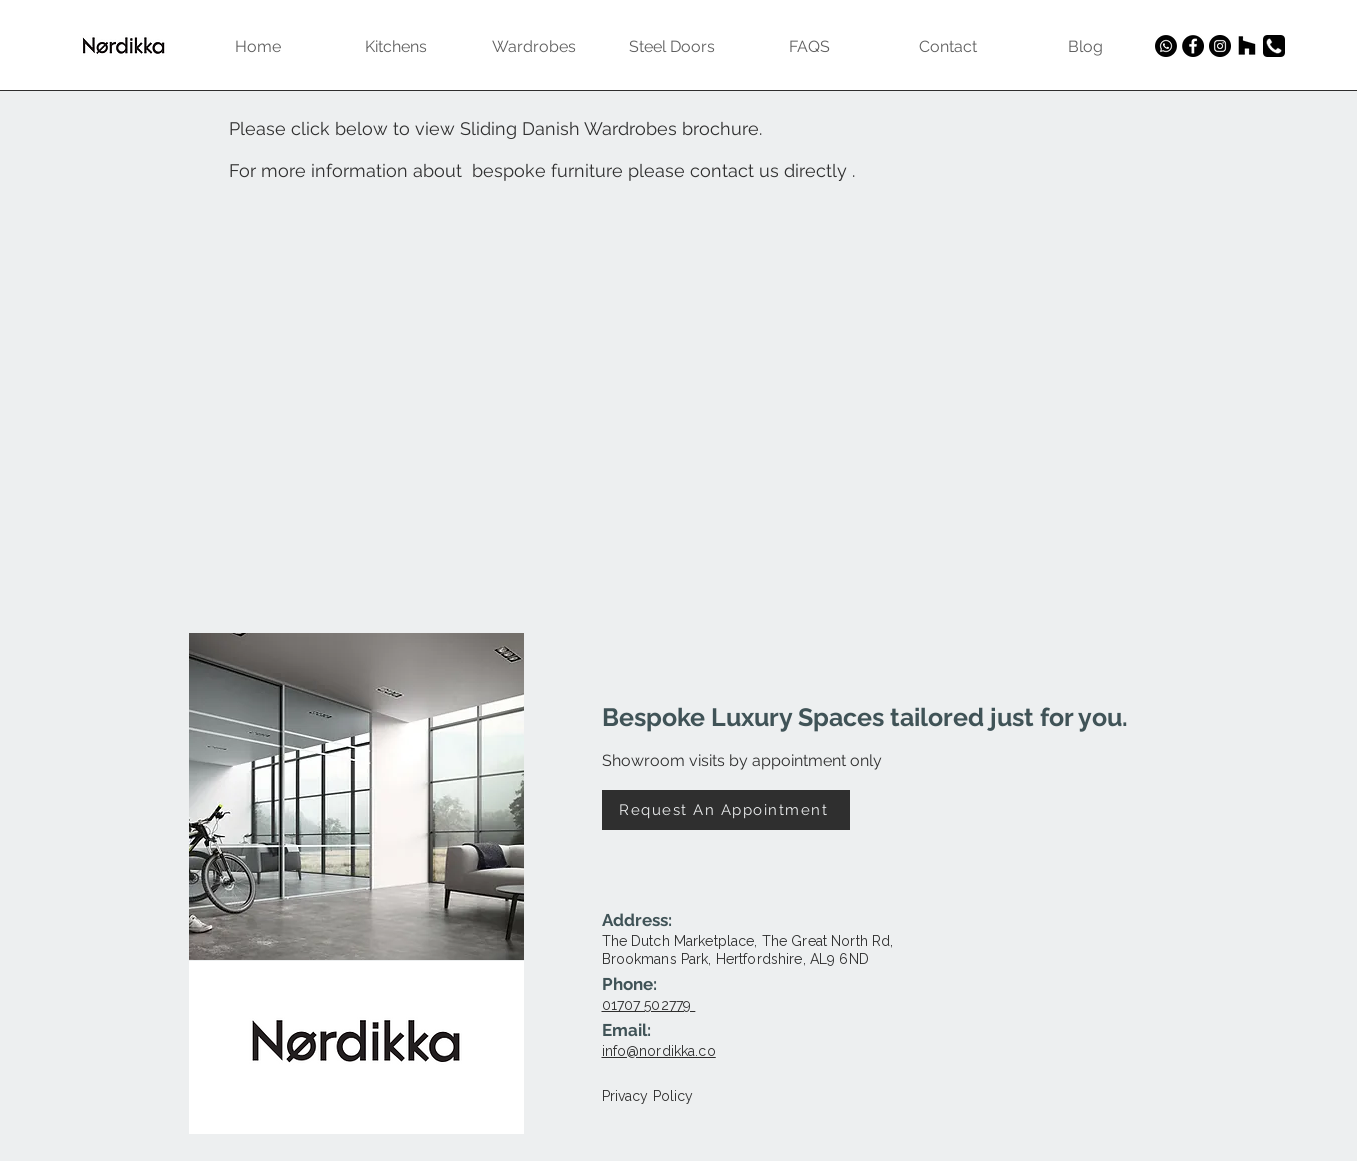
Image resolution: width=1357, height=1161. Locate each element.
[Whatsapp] (1166, 46)
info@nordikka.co (659, 1051)
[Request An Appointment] (726, 810)
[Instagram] (1220, 46)
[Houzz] (1247, 46)
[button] (356, 796)
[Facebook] (1193, 46)
